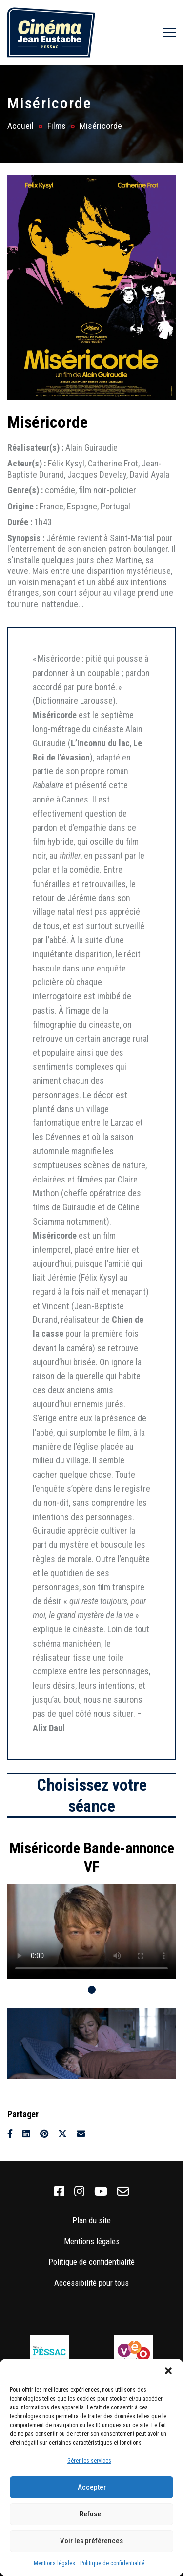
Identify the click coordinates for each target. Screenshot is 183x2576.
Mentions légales (54, 2563)
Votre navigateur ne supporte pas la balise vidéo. (91, 1931)
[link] (59, 2191)
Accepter (92, 2487)
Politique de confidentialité (112, 2563)
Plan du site (91, 2220)
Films (56, 126)
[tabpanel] (91, 1904)
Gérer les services (89, 2460)
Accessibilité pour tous (91, 2283)
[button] (168, 2371)
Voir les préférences (91, 2540)
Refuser (91, 2514)
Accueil (20, 126)
